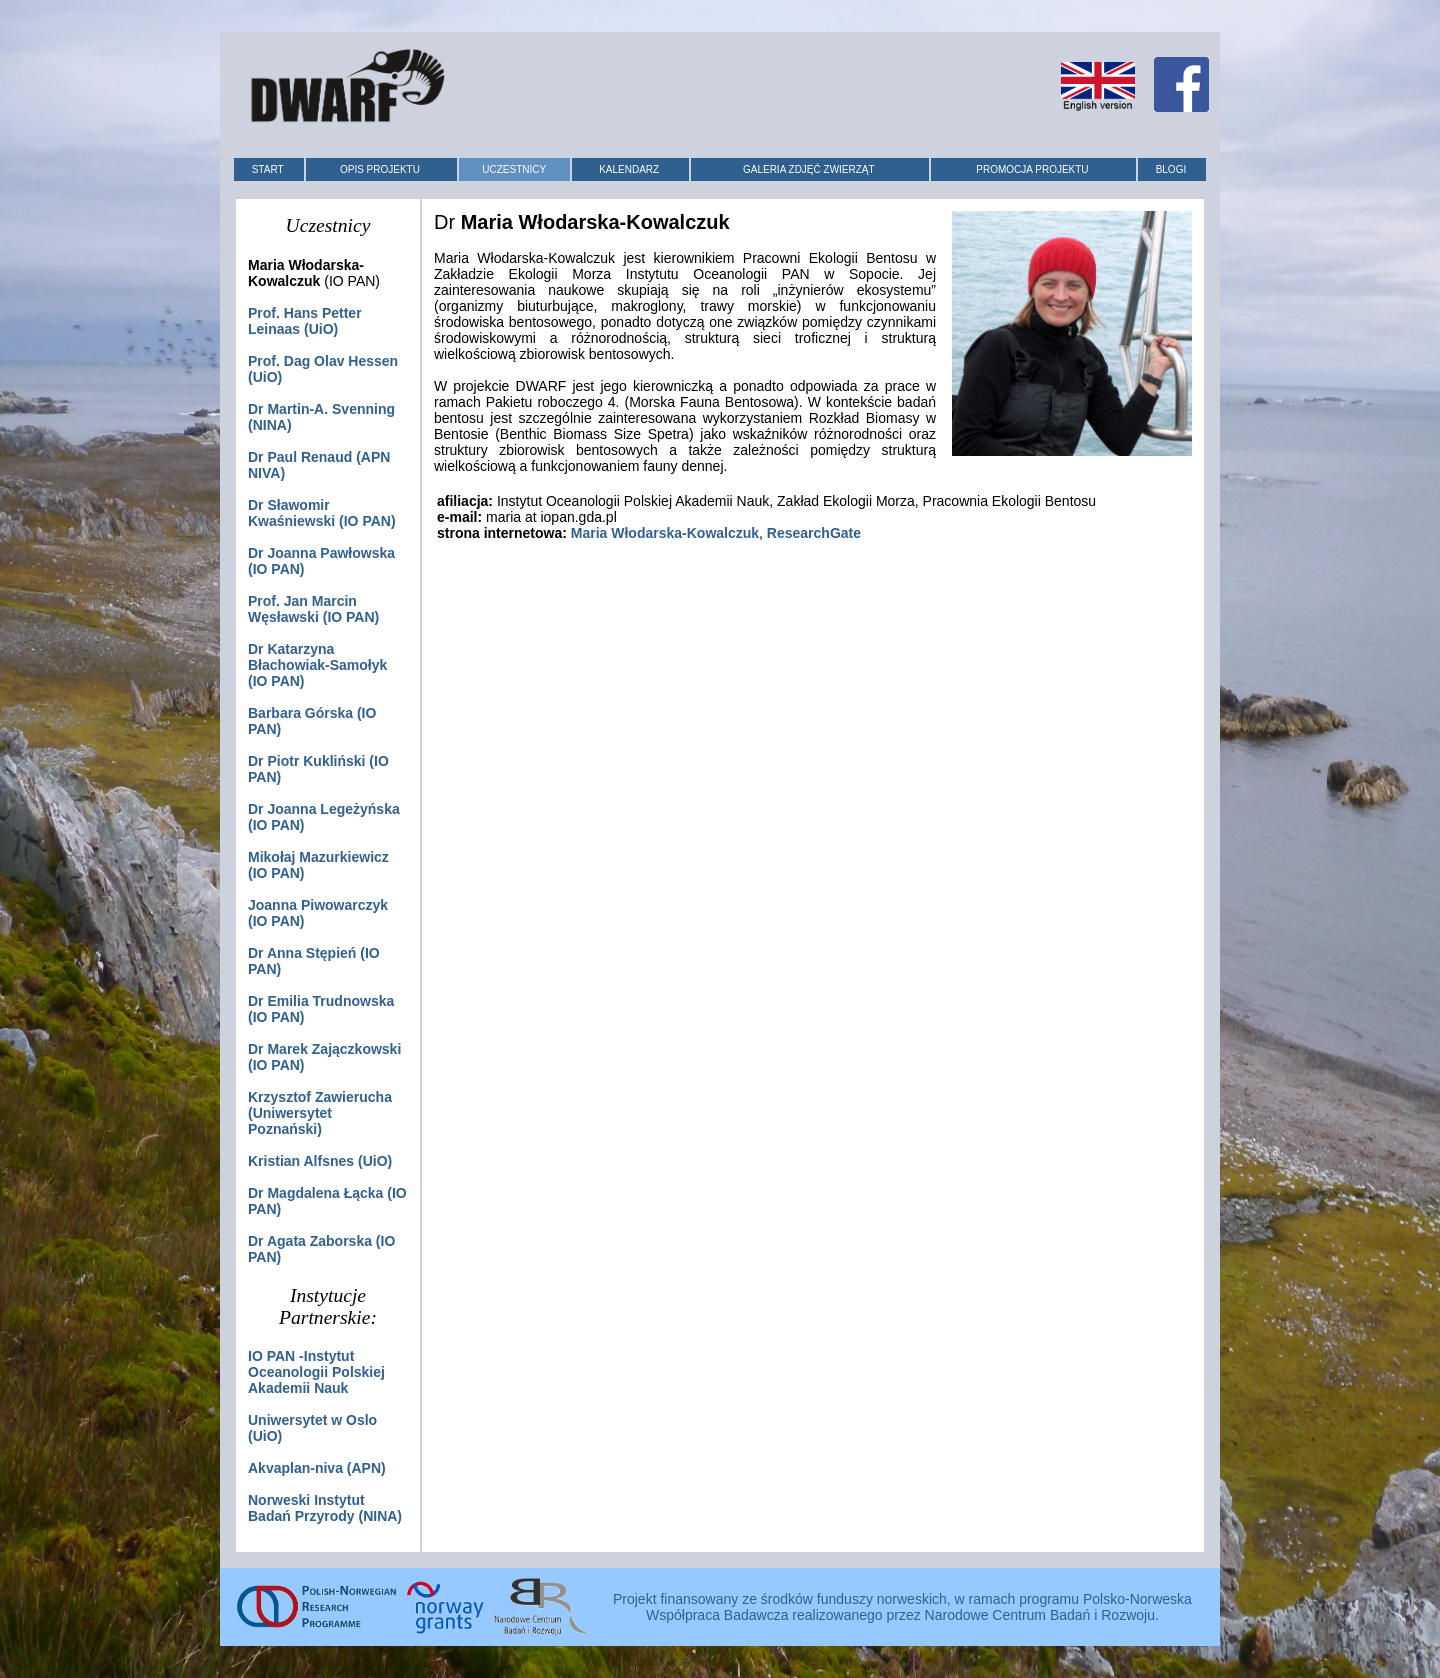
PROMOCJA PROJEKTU (1032, 169)
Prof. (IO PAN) (313, 609)
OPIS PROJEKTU (380, 169)
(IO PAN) (317, 665)
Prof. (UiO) (305, 321)
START (268, 169)
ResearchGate (814, 533)
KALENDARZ (629, 169)
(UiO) (320, 1161)
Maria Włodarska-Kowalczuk (665, 533)
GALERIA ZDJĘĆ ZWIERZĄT (809, 169)
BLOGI (1171, 169)
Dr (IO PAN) (322, 513)
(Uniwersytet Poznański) (320, 1113)
